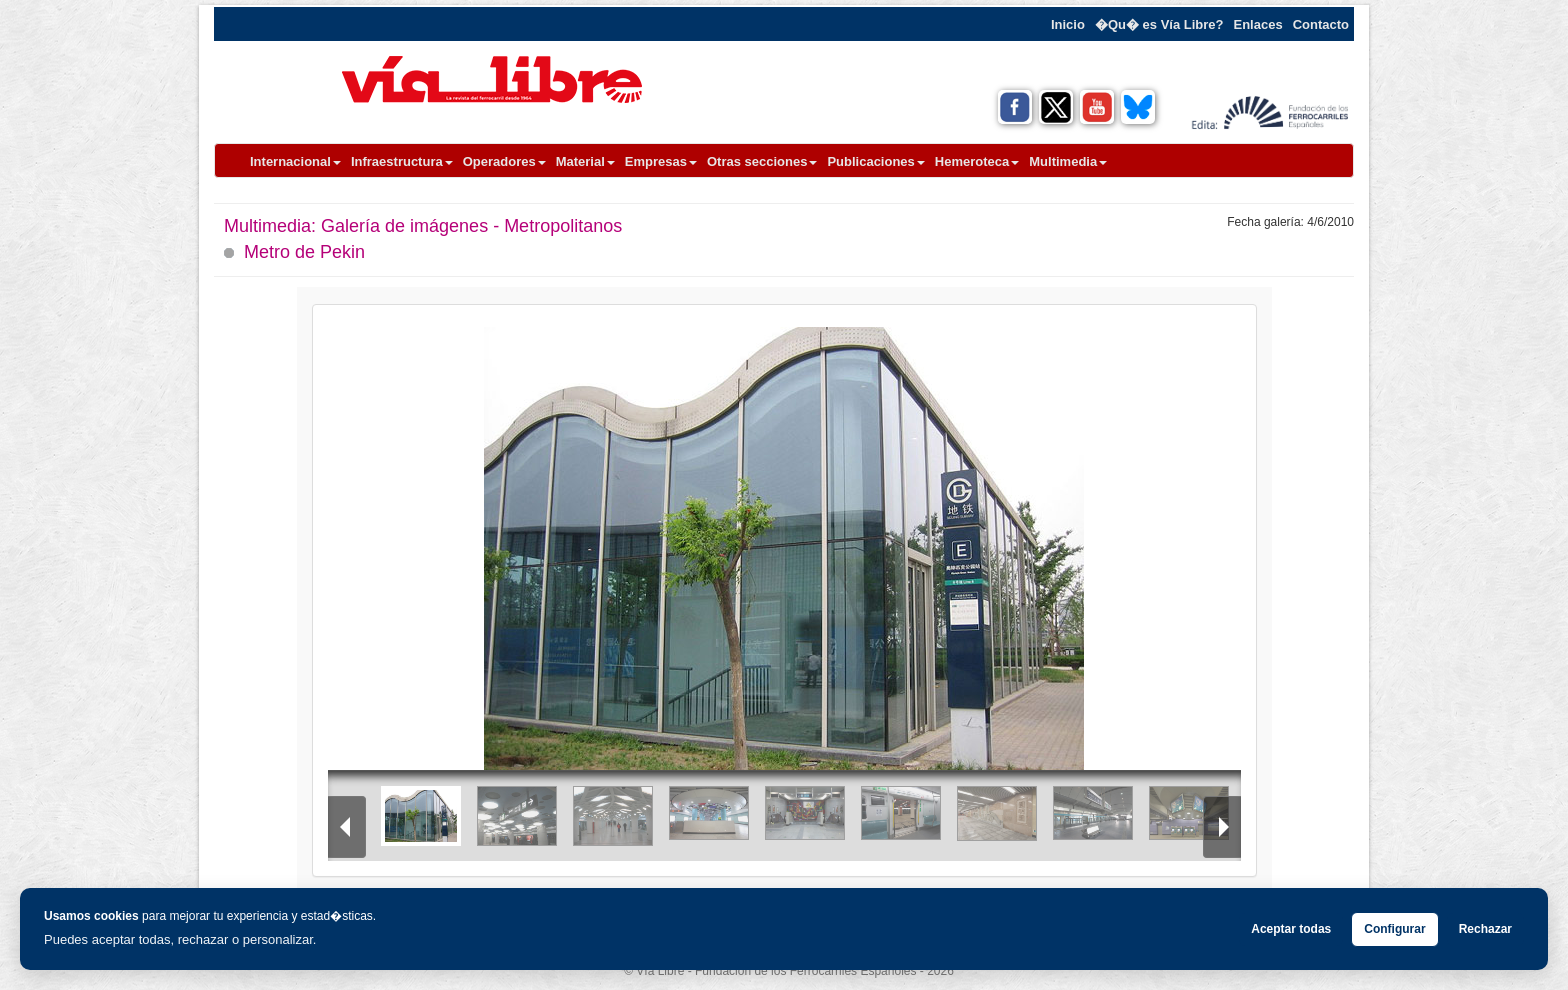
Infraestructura (402, 161)
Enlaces (1258, 24)
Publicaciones (875, 161)
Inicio (1068, 24)
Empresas (661, 161)
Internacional (295, 161)
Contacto (1321, 24)
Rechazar (1485, 929)
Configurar (1394, 929)
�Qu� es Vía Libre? (1159, 24)
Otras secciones (762, 161)
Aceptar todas (1291, 929)
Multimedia (1068, 161)
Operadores (504, 161)
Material (585, 161)
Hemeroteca (977, 161)
